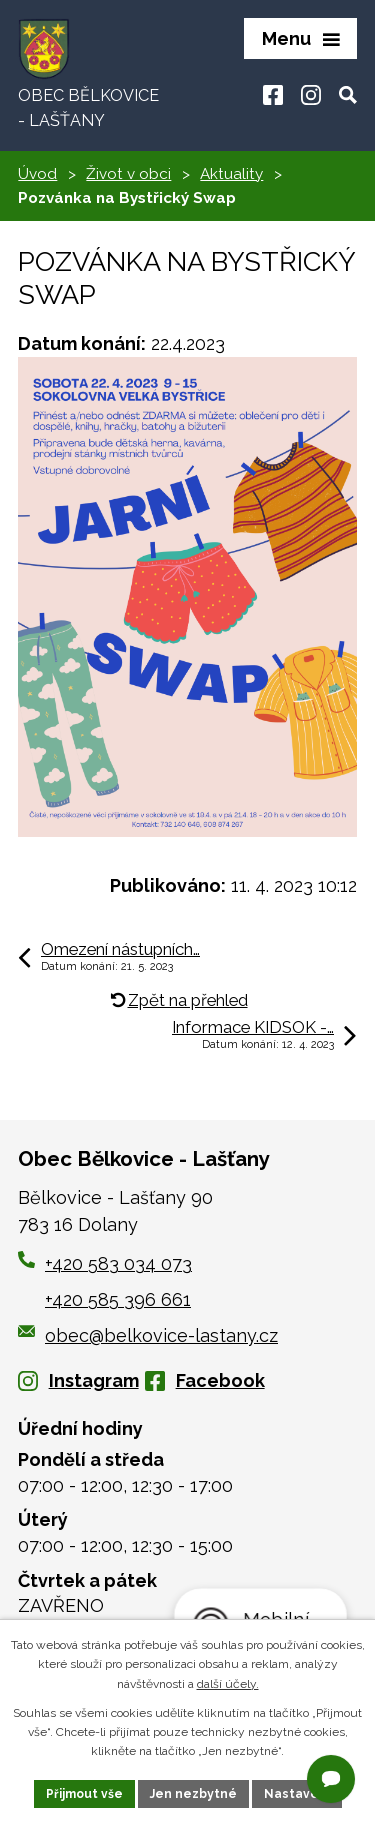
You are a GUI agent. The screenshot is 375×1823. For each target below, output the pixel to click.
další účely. (228, 1684)
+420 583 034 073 (118, 1263)
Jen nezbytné (193, 1794)
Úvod (37, 174)
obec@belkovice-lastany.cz (148, 1335)
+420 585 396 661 (118, 1299)
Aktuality (231, 174)
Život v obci (128, 174)
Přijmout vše (84, 1794)
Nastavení (297, 1794)
